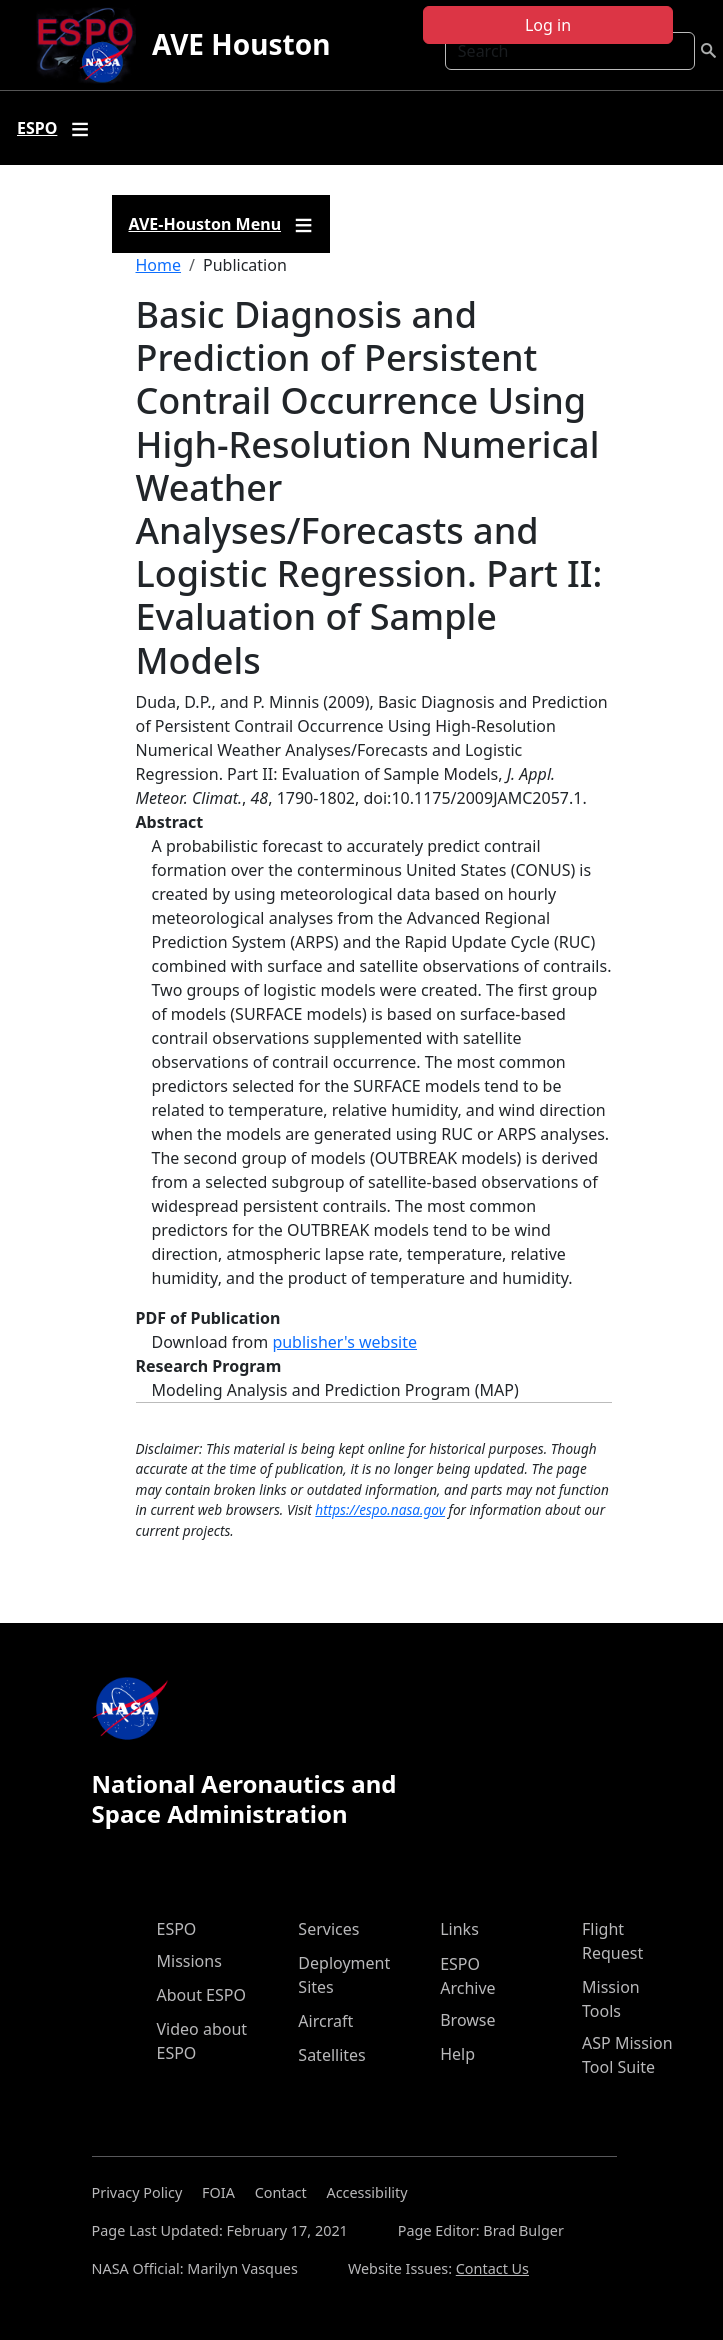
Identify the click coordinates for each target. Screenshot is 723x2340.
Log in (548, 25)
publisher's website (344, 1342)
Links (459, 1929)
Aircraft (325, 2021)
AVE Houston (241, 44)
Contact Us (492, 2268)
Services (328, 1929)
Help (457, 2054)
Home (159, 265)
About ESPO (201, 1995)
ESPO (177, 1929)
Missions (189, 1961)
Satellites (331, 2055)
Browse (467, 2020)
